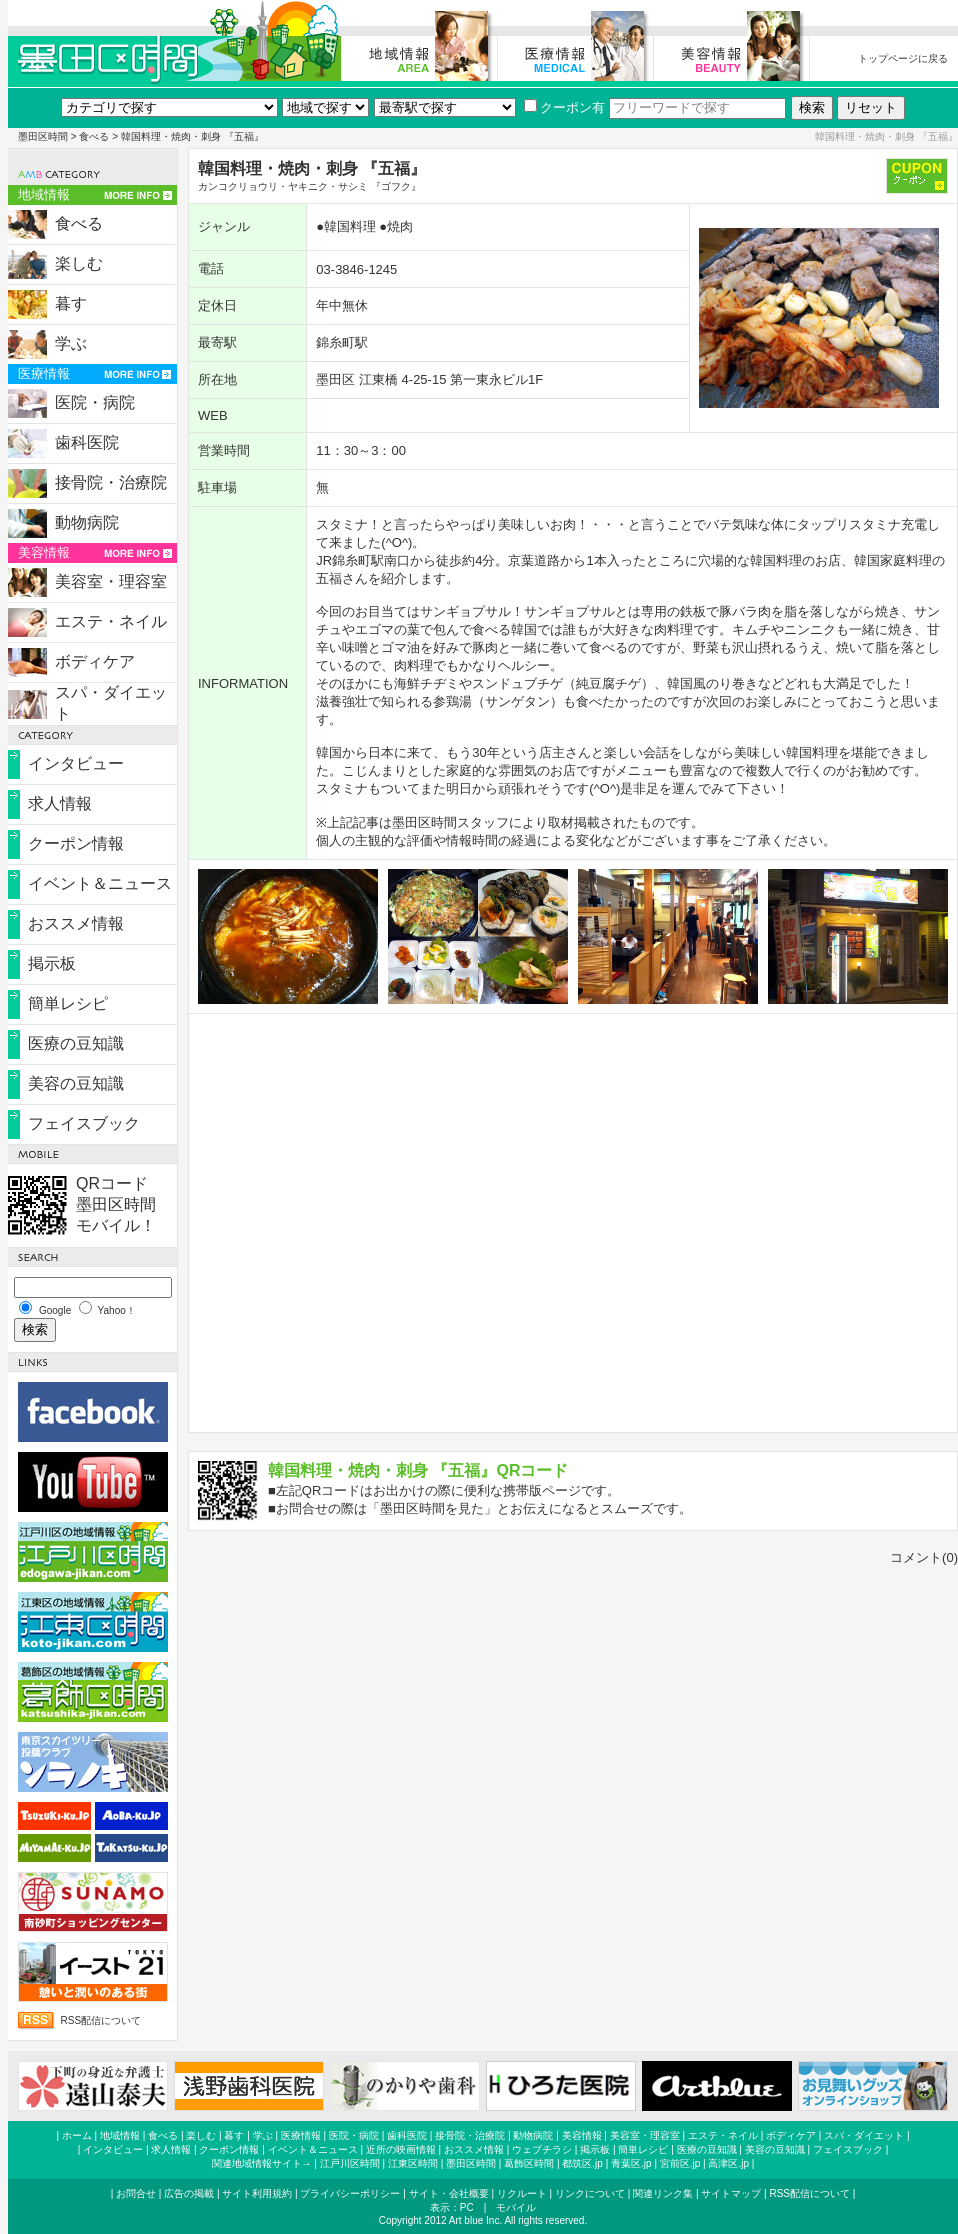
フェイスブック (84, 1123)
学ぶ (71, 343)
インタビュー (76, 763)
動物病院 (87, 522)
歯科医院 (87, 442)
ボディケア (95, 661)
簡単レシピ (68, 1003)
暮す (71, 303)
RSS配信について (101, 2020)
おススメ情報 (76, 923)
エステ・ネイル (111, 621)
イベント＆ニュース (100, 883)
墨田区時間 (43, 136)
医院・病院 (95, 402)
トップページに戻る (903, 58)
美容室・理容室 (111, 581)
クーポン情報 (76, 843)
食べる (94, 136)
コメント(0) (924, 1557)
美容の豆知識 (76, 1083)
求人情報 (60, 803)
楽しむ (79, 263)
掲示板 (52, 963)
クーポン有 (564, 107)
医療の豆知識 (76, 1043)
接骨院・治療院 (111, 482)
